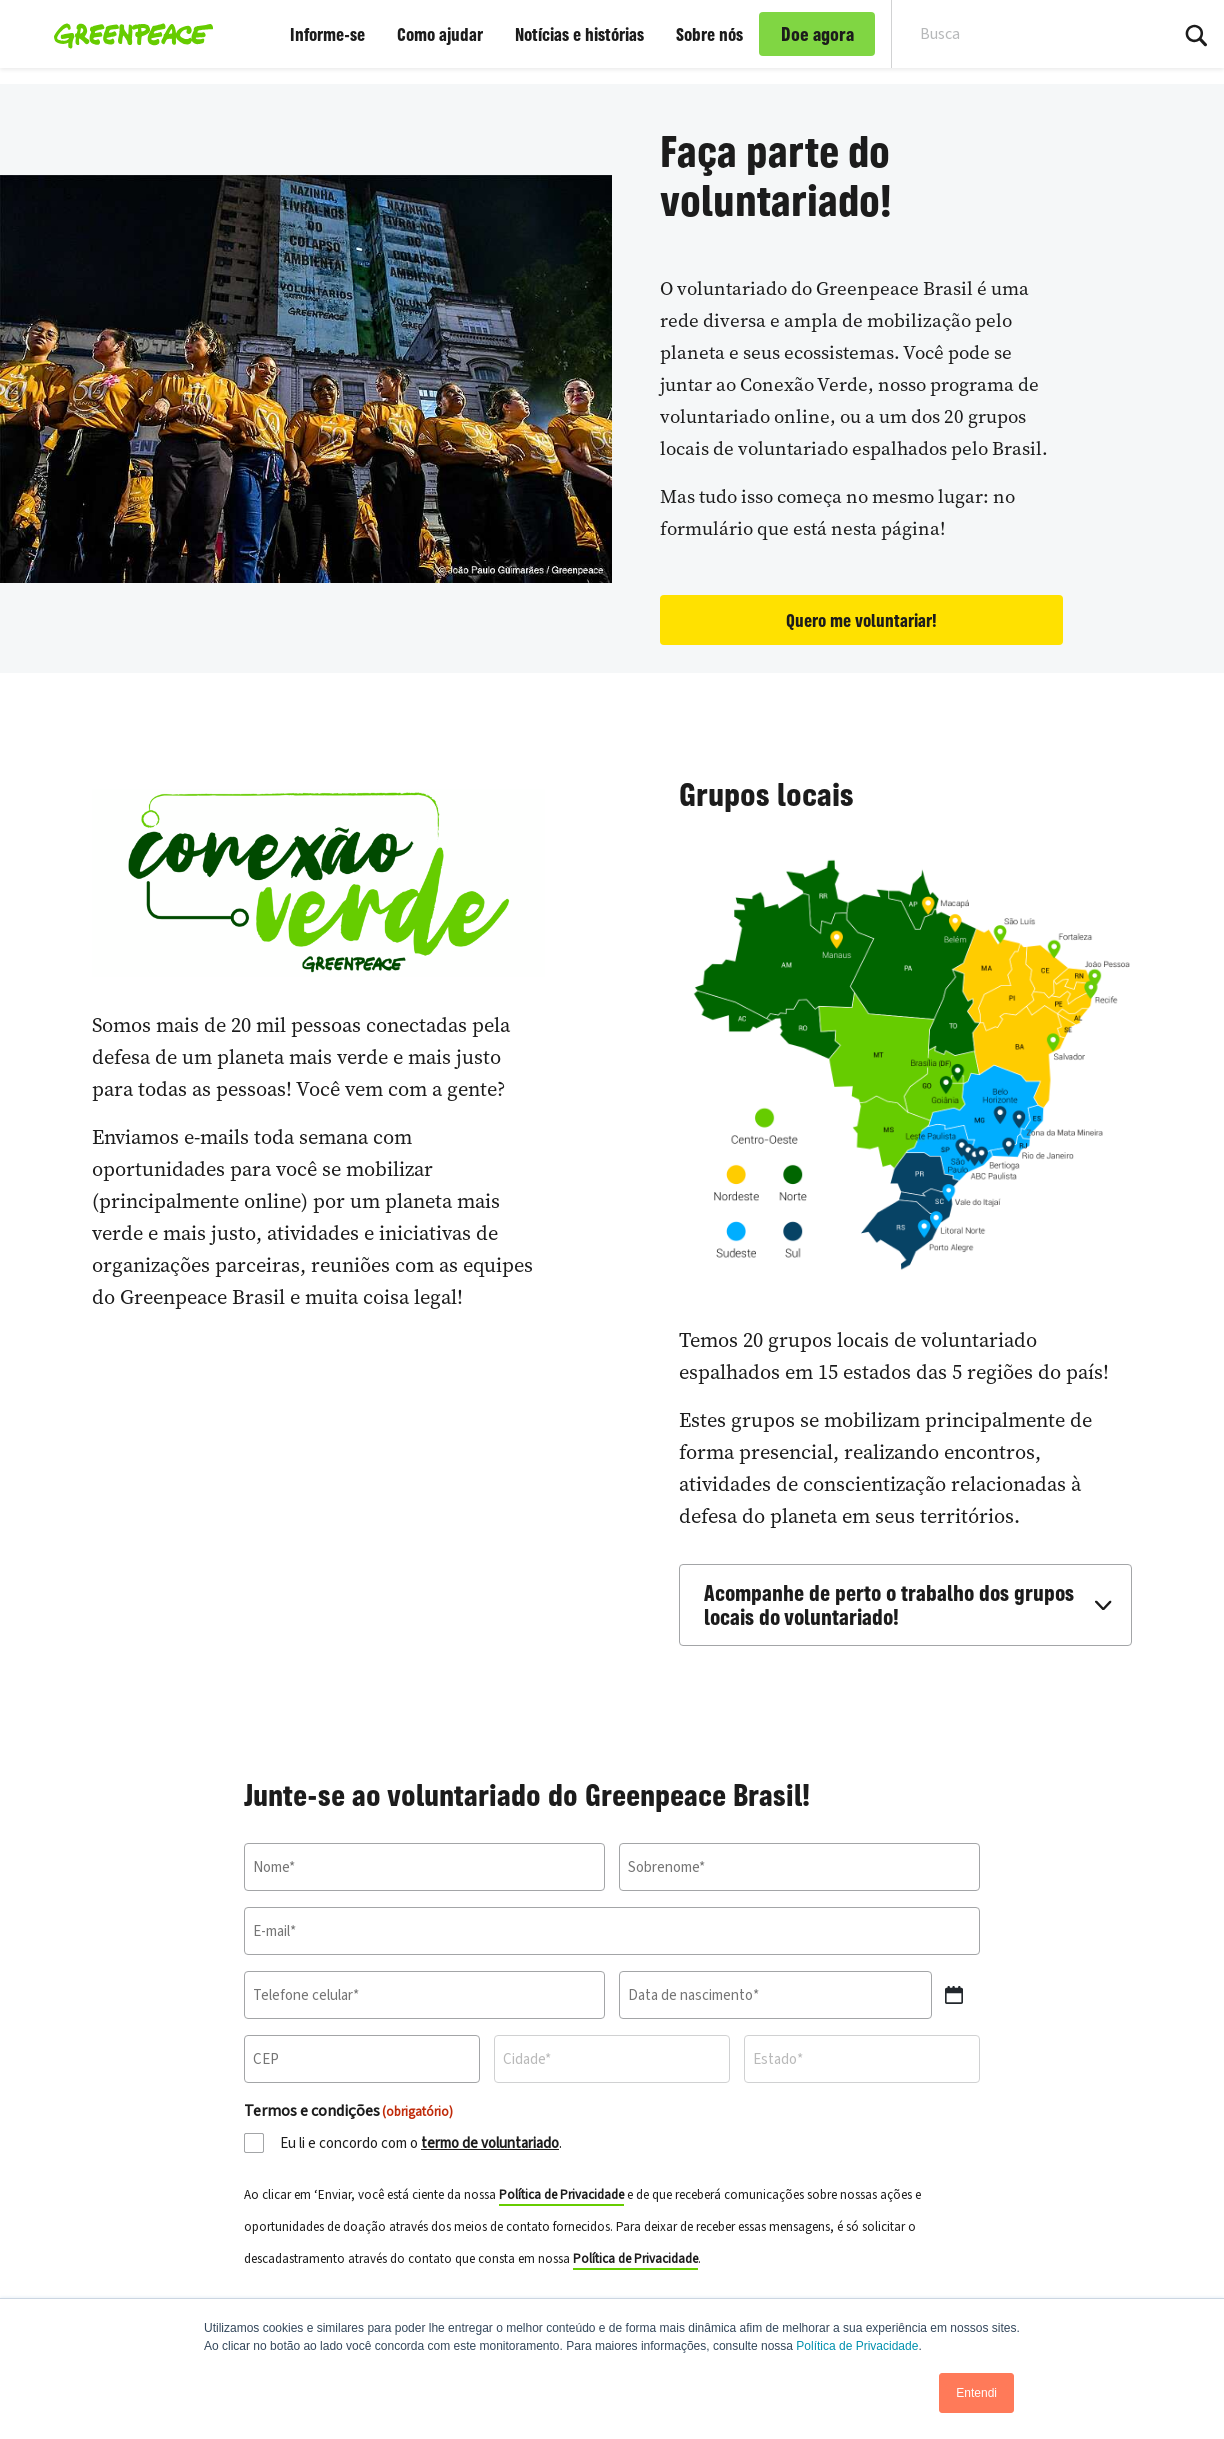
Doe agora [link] (817, 34)
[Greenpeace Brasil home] (127, 34)
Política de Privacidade (857, 2346)
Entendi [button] (976, 2393)
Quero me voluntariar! (861, 620)
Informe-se (327, 34)
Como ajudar (440, 34)
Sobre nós (709, 34)
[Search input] (1017, 34)
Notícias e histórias (579, 34)
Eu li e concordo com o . (421, 2143)
